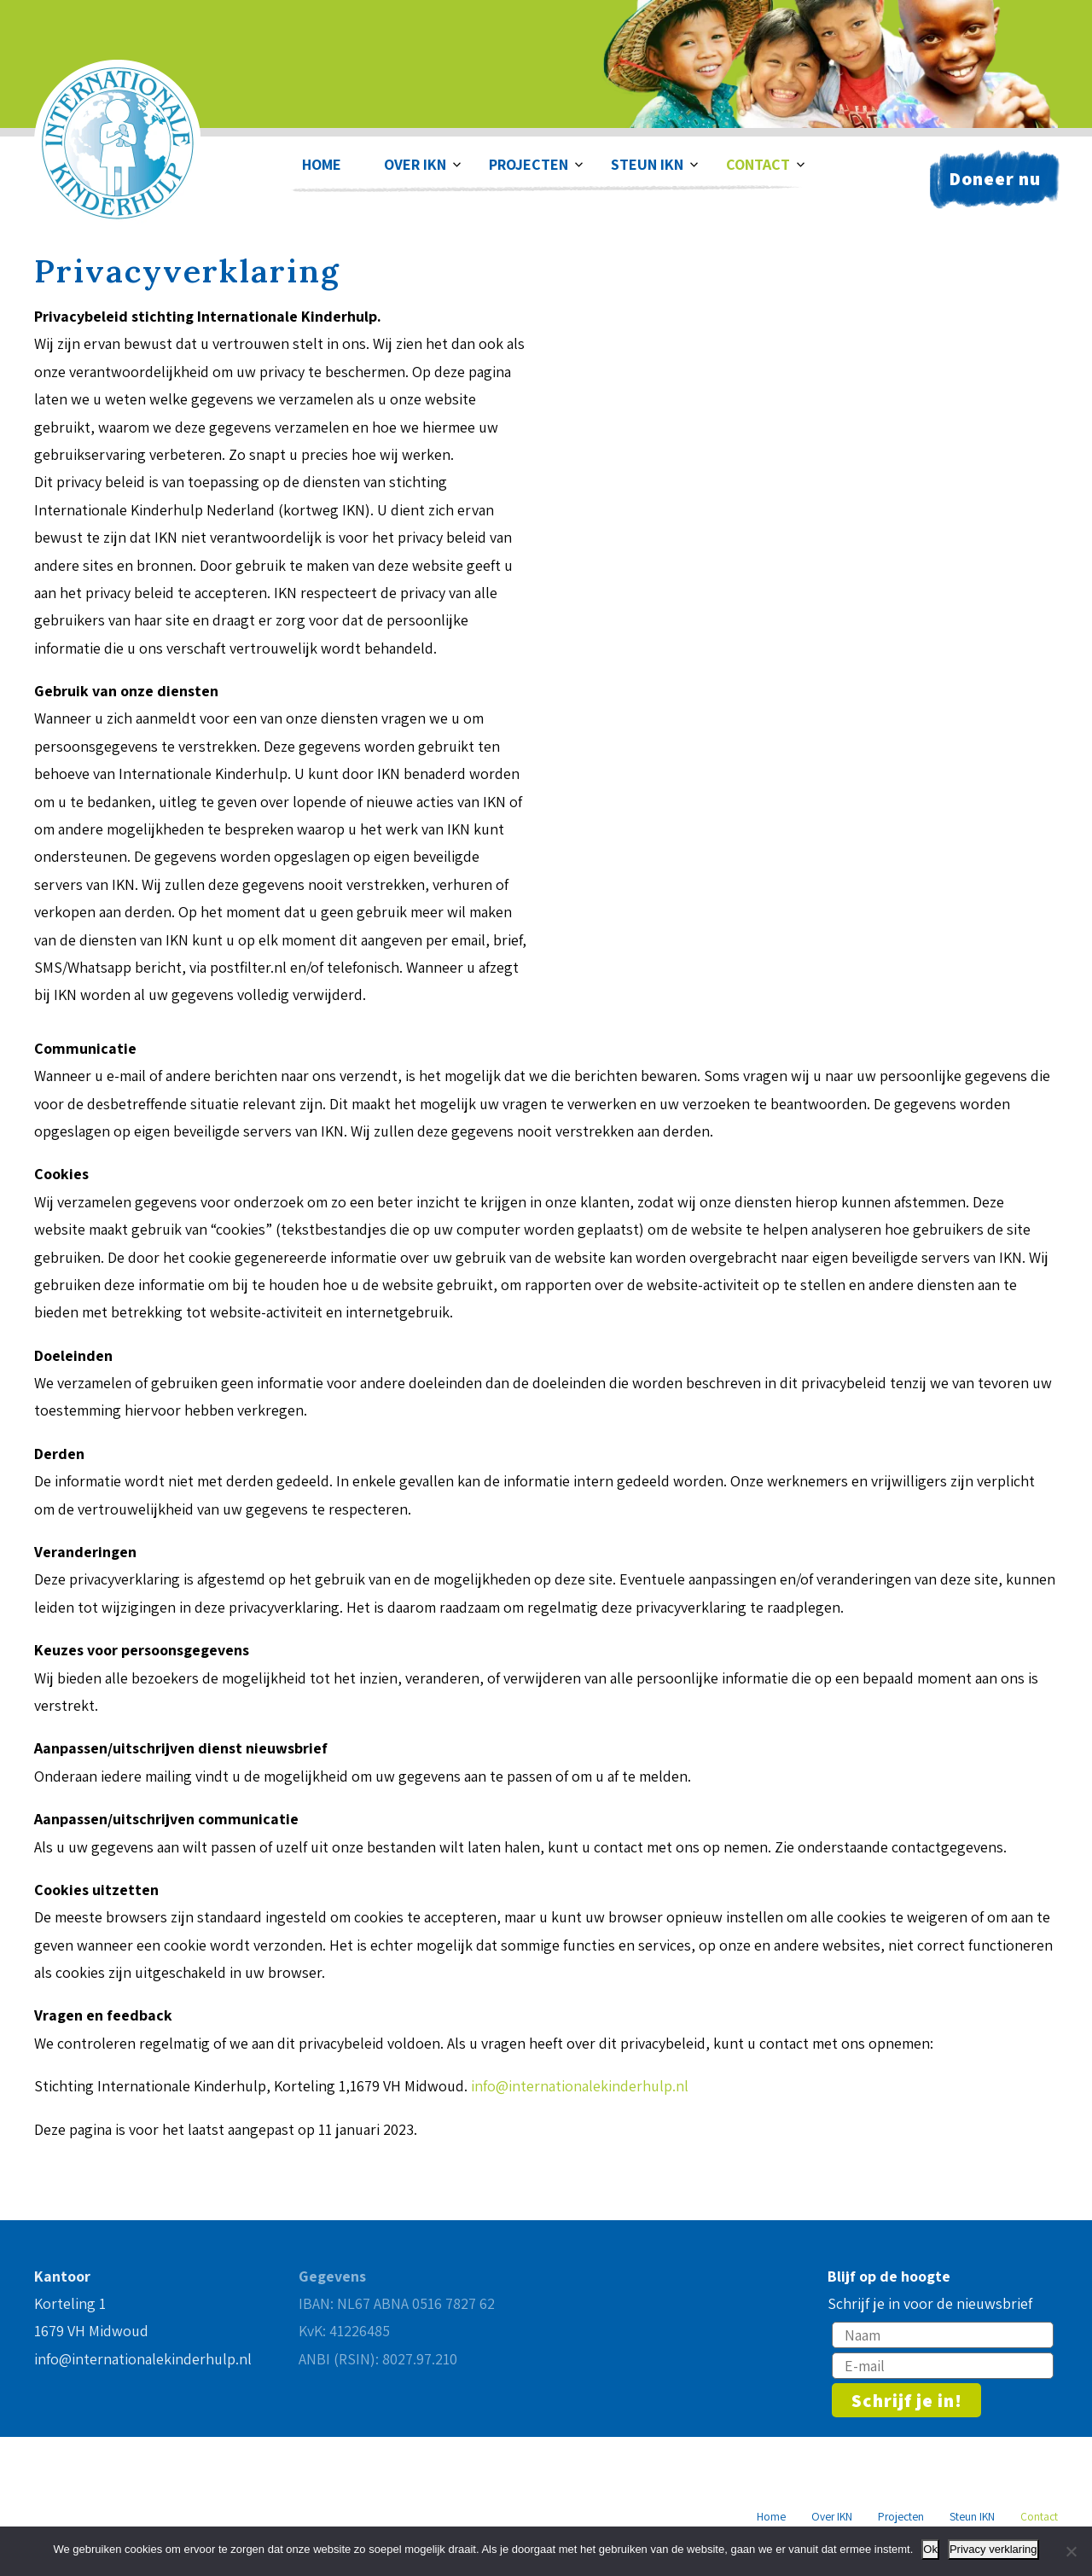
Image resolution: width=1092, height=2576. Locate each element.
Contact (758, 164)
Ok (930, 2549)
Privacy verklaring (993, 2549)
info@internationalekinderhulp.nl (579, 2086)
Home (321, 164)
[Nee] (1070, 2551)
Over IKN (415, 164)
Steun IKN (647, 164)
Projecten (528, 164)
